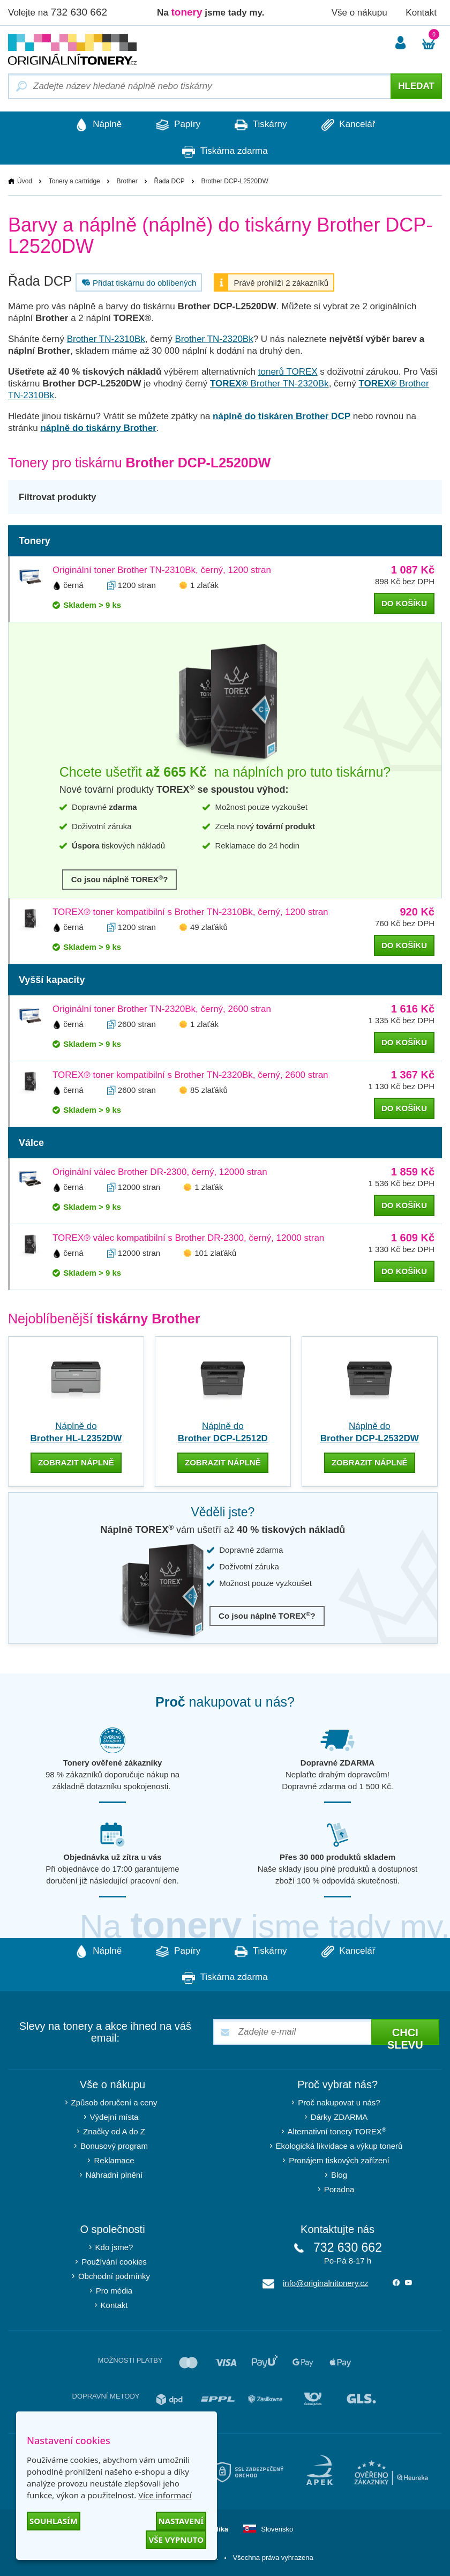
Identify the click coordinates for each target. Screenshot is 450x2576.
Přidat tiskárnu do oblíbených (137, 283)
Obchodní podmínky (114, 2275)
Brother (126, 181)
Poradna (339, 2188)
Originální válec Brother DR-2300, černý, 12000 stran (159, 1172)
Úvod (24, 181)
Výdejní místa (114, 2116)
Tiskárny (262, 124)
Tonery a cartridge (74, 181)
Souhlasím (53, 2520)
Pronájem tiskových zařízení (339, 2159)
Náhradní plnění (114, 2174)
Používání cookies (114, 2261)
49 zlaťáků (209, 927)
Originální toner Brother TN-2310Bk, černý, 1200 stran (161, 570)
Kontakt (421, 13)
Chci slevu (405, 2035)
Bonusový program (114, 2145)
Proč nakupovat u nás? (339, 2101)
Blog (339, 2174)
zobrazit (76, 1463)
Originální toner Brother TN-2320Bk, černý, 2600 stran (161, 1009)
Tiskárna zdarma (224, 151)
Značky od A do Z (114, 2130)
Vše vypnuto (176, 2539)
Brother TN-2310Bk (106, 339)
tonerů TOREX (288, 372)
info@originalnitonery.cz (325, 2282)
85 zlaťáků (209, 1090)
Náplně (93, 124)
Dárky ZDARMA (339, 2116)
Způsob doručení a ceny (114, 2101)
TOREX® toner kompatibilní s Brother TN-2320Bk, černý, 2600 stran (190, 1075)
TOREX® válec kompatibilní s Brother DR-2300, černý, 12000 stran (188, 1238)
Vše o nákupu (359, 13)
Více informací (165, 2495)
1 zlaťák (204, 585)
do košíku (404, 603)
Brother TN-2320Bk (214, 339)
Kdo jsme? (114, 2246)
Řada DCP (169, 181)
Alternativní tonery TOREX (339, 2130)
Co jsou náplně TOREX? (119, 879)
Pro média (114, 2290)
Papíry (176, 124)
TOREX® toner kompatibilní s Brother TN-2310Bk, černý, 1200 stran (190, 912)
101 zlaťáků (215, 1253)
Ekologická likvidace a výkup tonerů (339, 2145)
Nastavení (181, 2520)
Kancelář (353, 124)
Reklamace (114, 2159)
